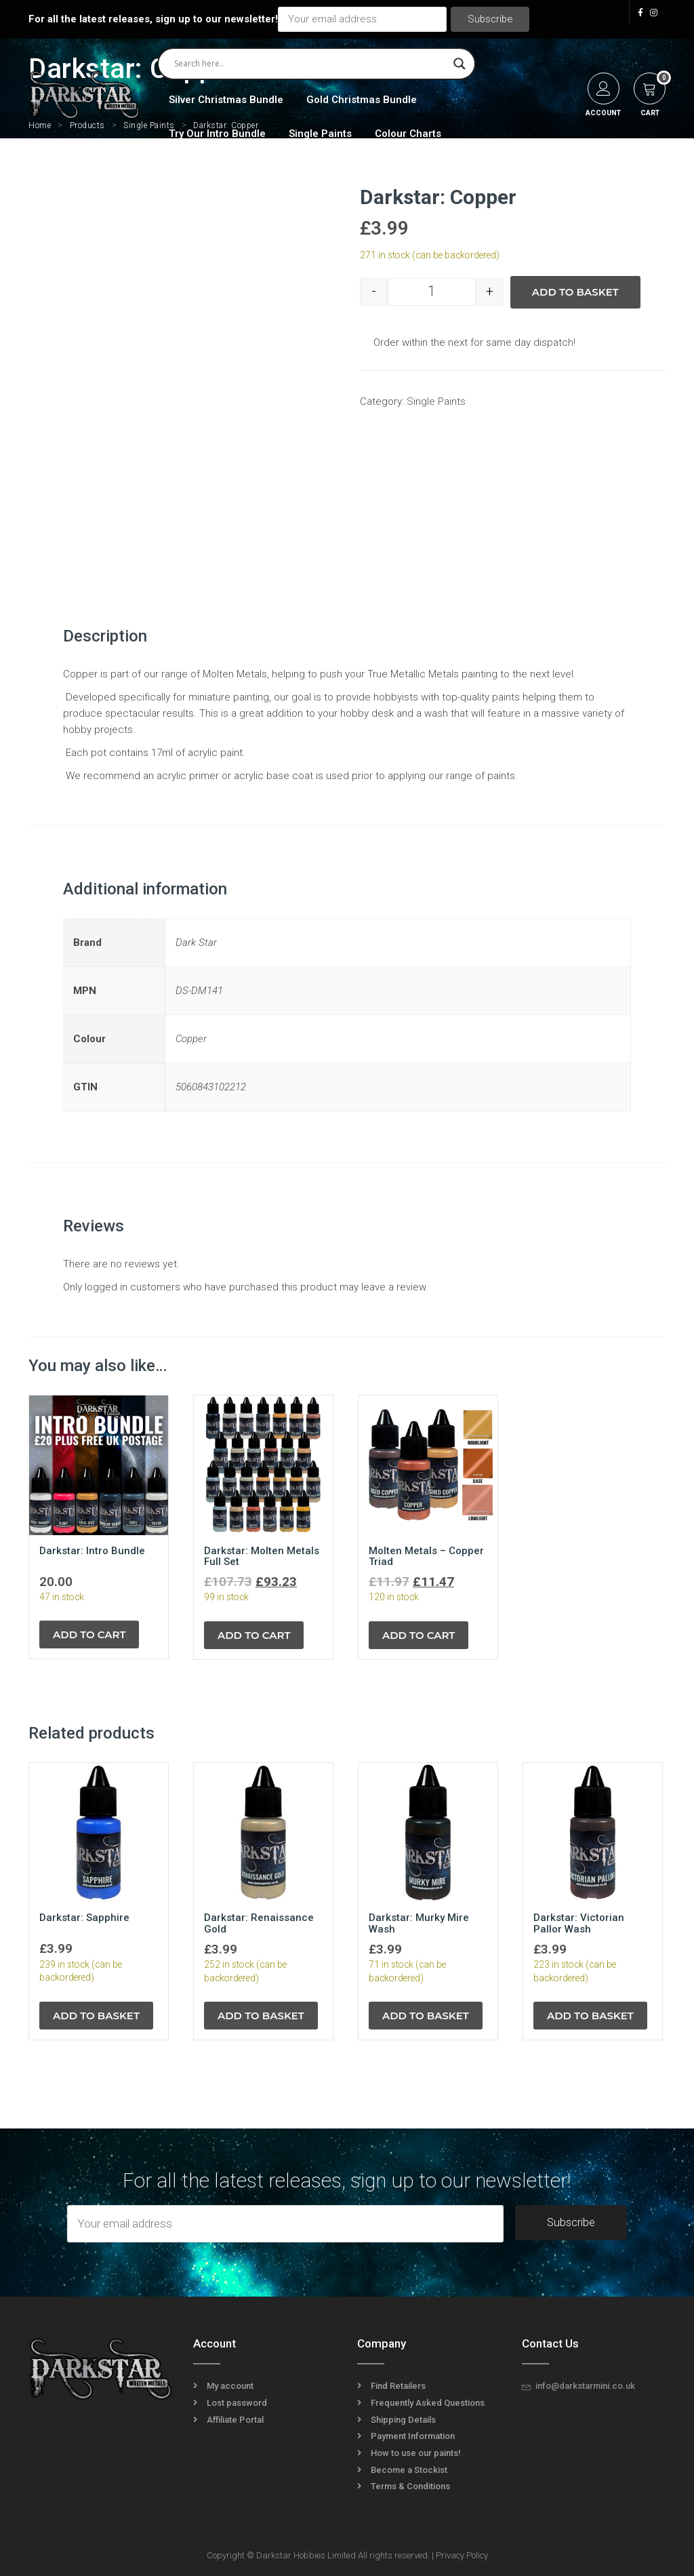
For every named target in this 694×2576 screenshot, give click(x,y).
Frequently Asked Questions (428, 2403)
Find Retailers (398, 2386)
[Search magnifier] (459, 63)
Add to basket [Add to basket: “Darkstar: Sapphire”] (96, 2015)
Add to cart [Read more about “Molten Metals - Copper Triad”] (418, 1635)
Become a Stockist (409, 2470)
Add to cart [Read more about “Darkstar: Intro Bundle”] (89, 1634)
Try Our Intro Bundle (217, 133)
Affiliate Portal (235, 2420)
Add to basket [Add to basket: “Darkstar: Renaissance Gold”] (261, 2015)
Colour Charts (408, 133)
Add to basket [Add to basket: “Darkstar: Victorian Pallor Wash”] (590, 2015)
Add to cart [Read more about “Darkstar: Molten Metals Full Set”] (254, 1635)
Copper (191, 1039)
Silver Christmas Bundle (226, 100)
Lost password (237, 2403)
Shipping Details (403, 2420)
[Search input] (310, 63)
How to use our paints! (416, 2453)
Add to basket (575, 291)
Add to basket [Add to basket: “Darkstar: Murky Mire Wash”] (425, 2015)
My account (230, 2386)
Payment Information (413, 2436)
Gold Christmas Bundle (361, 100)
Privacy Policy (462, 2555)
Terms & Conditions (410, 2486)
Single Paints (320, 133)
